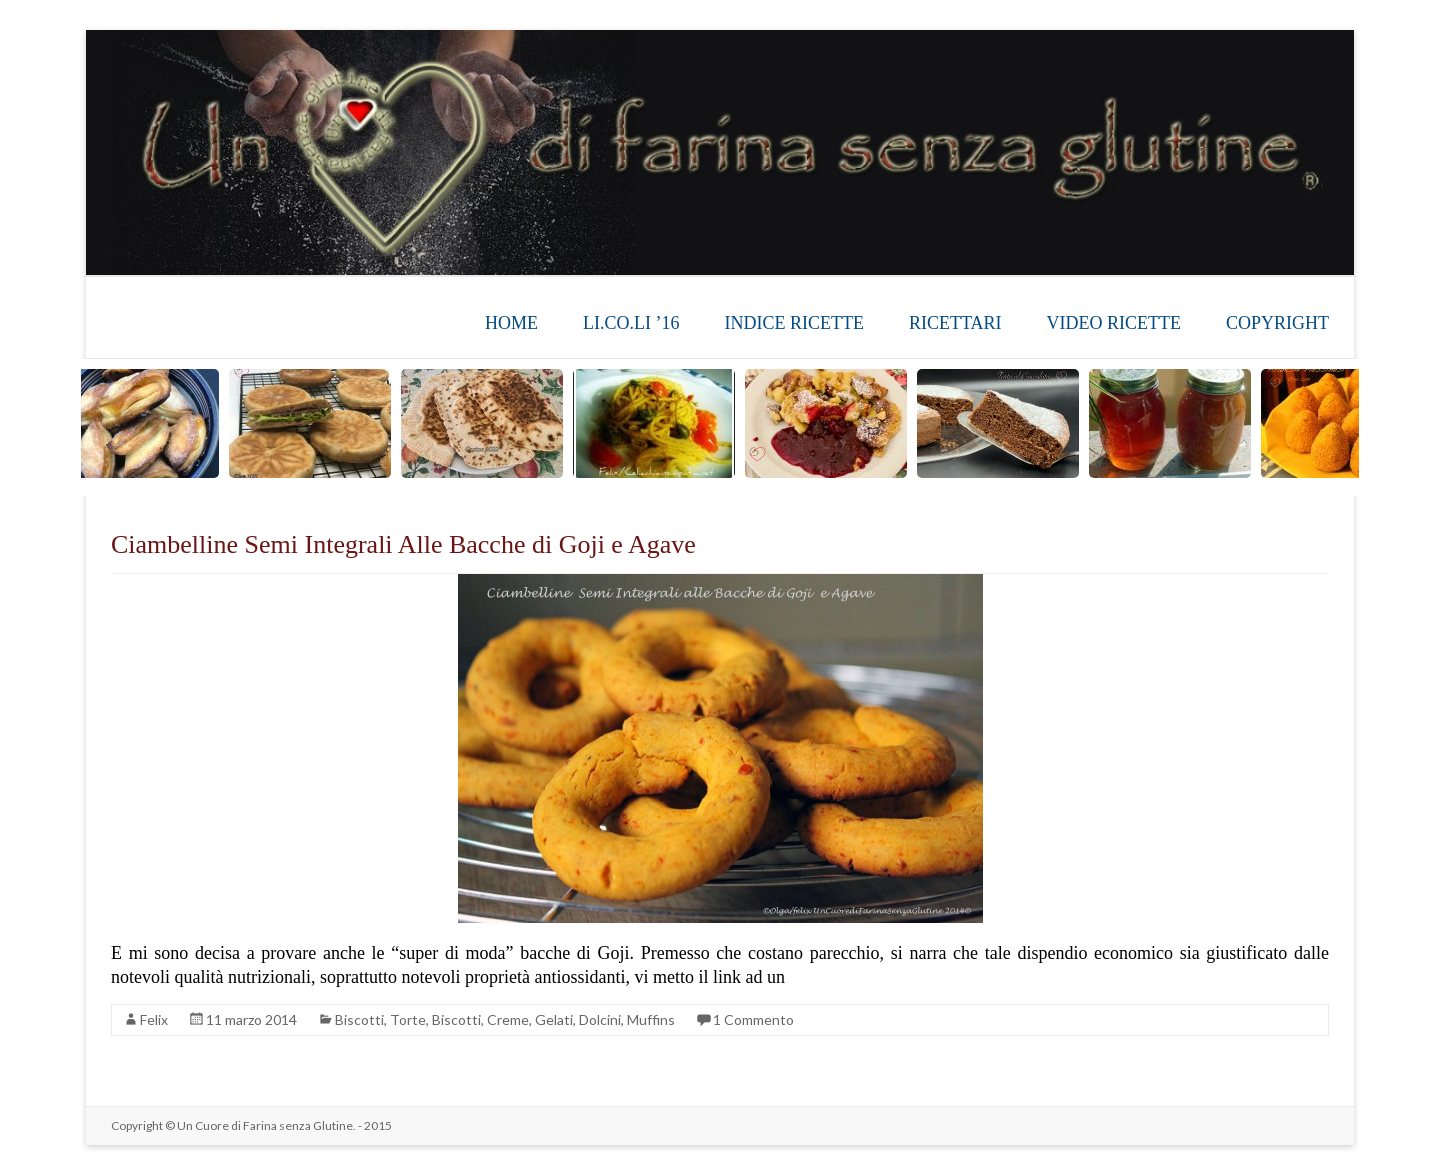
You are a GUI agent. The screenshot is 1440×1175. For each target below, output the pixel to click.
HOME (511, 323)
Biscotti (359, 1019)
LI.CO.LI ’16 (631, 323)
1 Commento (753, 1019)
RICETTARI (955, 323)
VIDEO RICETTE (1114, 323)
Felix (154, 1019)
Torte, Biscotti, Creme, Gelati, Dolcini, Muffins (532, 1019)
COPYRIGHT (1277, 323)
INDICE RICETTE (793, 323)
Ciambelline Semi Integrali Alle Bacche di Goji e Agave (403, 544)
